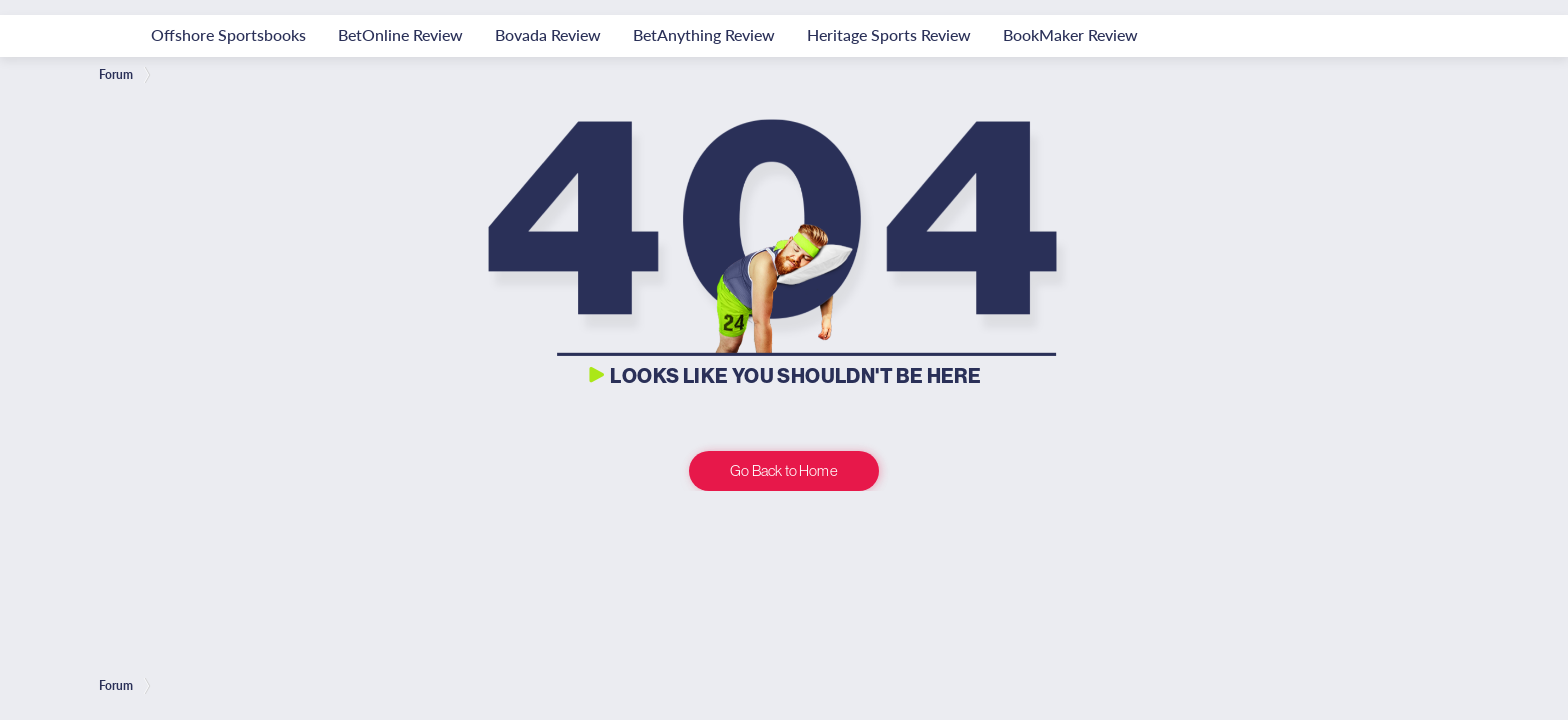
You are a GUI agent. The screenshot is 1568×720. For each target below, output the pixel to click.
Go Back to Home (783, 470)
